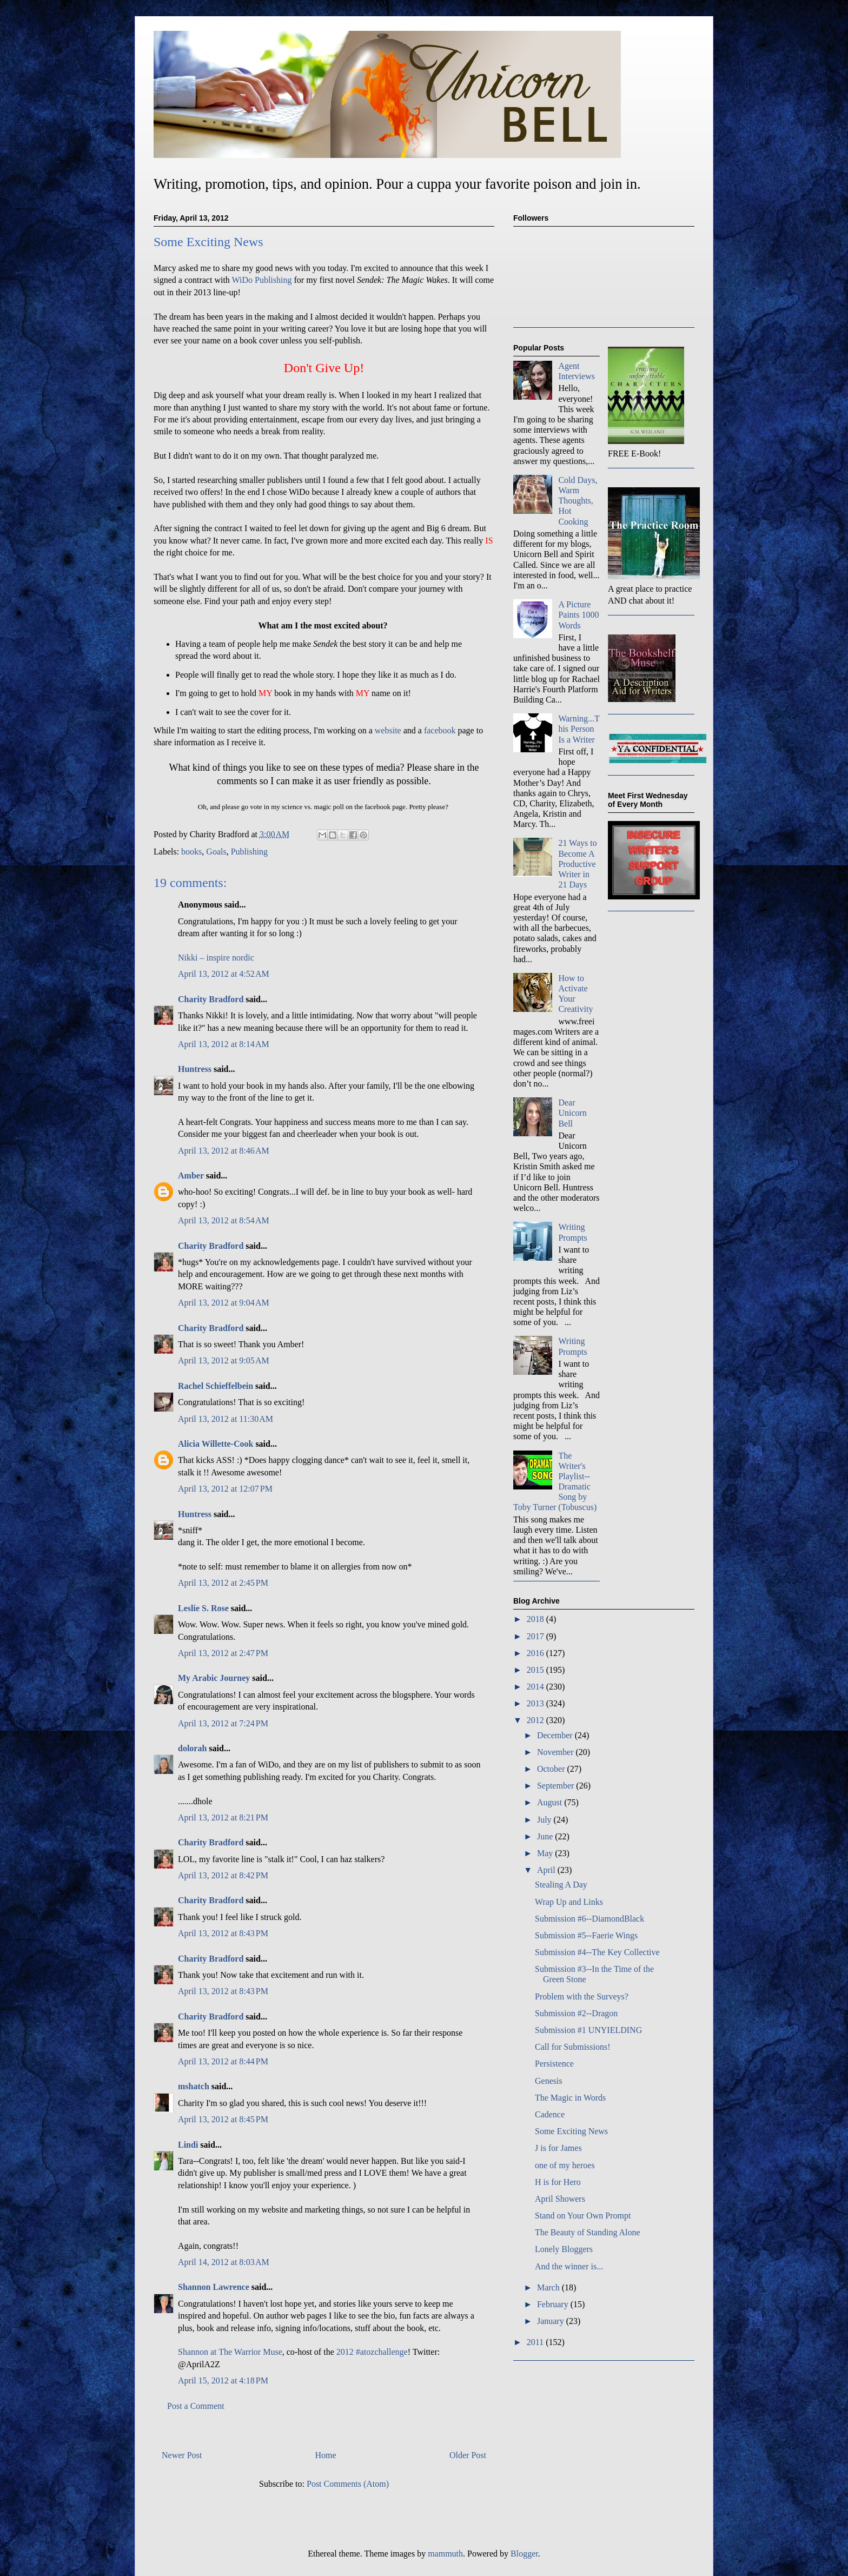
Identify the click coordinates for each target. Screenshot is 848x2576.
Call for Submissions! (573, 2046)
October (552, 1768)
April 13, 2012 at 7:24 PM (223, 1723)
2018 (536, 1619)
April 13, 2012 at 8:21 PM (223, 1817)
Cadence (550, 2114)
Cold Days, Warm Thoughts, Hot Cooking (577, 500)
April (547, 1870)
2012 (536, 1720)
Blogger (524, 2553)
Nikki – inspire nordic (216, 957)
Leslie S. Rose (203, 1608)
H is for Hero (558, 2182)
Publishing (249, 851)
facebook (441, 730)
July (545, 1819)
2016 (536, 1653)
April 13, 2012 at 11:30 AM (225, 1418)
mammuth (445, 2553)
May (546, 1853)
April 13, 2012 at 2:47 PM (223, 1653)
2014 (536, 1686)
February (554, 2304)
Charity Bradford (210, 999)
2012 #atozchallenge (372, 2351)
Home (325, 2455)
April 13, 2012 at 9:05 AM (223, 1360)
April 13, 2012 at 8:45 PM (223, 2119)
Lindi (188, 2144)
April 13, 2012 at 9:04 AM (223, 1302)
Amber (191, 1175)
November (556, 1752)
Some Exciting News (571, 2131)
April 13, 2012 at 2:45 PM (223, 1582)
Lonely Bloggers (564, 2249)
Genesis (548, 2080)
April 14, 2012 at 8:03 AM (223, 2262)
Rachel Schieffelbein (215, 1385)
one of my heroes (565, 2165)
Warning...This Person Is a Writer (578, 729)
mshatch (193, 2086)
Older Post (467, 2455)
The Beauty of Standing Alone (587, 2232)
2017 (536, 1636)
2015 (536, 1669)
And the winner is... (569, 2266)
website (389, 730)
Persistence (554, 2063)
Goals (216, 851)
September (556, 1785)
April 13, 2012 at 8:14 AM (223, 1044)
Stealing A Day (561, 1884)
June (546, 1836)
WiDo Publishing (262, 279)
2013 (536, 1703)
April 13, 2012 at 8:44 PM (223, 2061)
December (556, 1735)
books (191, 851)
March (549, 2287)
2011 (536, 2342)
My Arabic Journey (214, 1678)
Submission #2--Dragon (576, 2013)
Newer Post (182, 2455)
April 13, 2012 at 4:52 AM (223, 973)
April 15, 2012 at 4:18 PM (223, 2380)
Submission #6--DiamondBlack (589, 1918)
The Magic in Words (570, 2097)
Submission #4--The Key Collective (597, 1952)
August (550, 1802)
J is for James (558, 2148)
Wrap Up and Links (569, 1901)
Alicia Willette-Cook (215, 1443)
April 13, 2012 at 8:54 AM (223, 1220)
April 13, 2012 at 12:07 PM (225, 1488)
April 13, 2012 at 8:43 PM (223, 1933)
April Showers (560, 2198)
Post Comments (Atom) (348, 2483)
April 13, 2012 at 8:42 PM (223, 1875)
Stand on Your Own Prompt (583, 2215)
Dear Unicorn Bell (572, 1113)
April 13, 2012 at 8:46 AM (223, 1150)
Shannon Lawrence (213, 2287)
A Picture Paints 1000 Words (578, 615)
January (551, 2321)
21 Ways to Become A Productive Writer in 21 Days (577, 863)
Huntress (194, 1069)
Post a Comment (195, 2406)
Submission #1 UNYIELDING (588, 2030)
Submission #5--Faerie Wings (586, 1935)
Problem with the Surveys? (581, 1996)
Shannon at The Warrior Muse (230, 2351)
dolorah (192, 1748)
